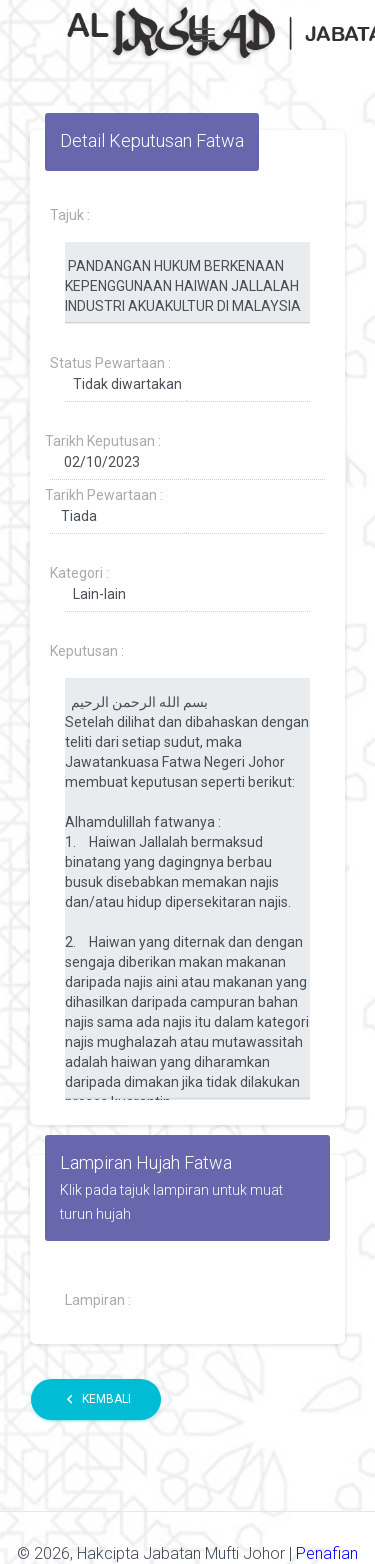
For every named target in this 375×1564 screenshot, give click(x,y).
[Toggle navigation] (204, 35)
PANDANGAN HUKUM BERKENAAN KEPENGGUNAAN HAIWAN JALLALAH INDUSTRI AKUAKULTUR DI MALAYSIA (187, 283)
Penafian (327, 1553)
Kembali (96, 1399)
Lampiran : (98, 1300)
